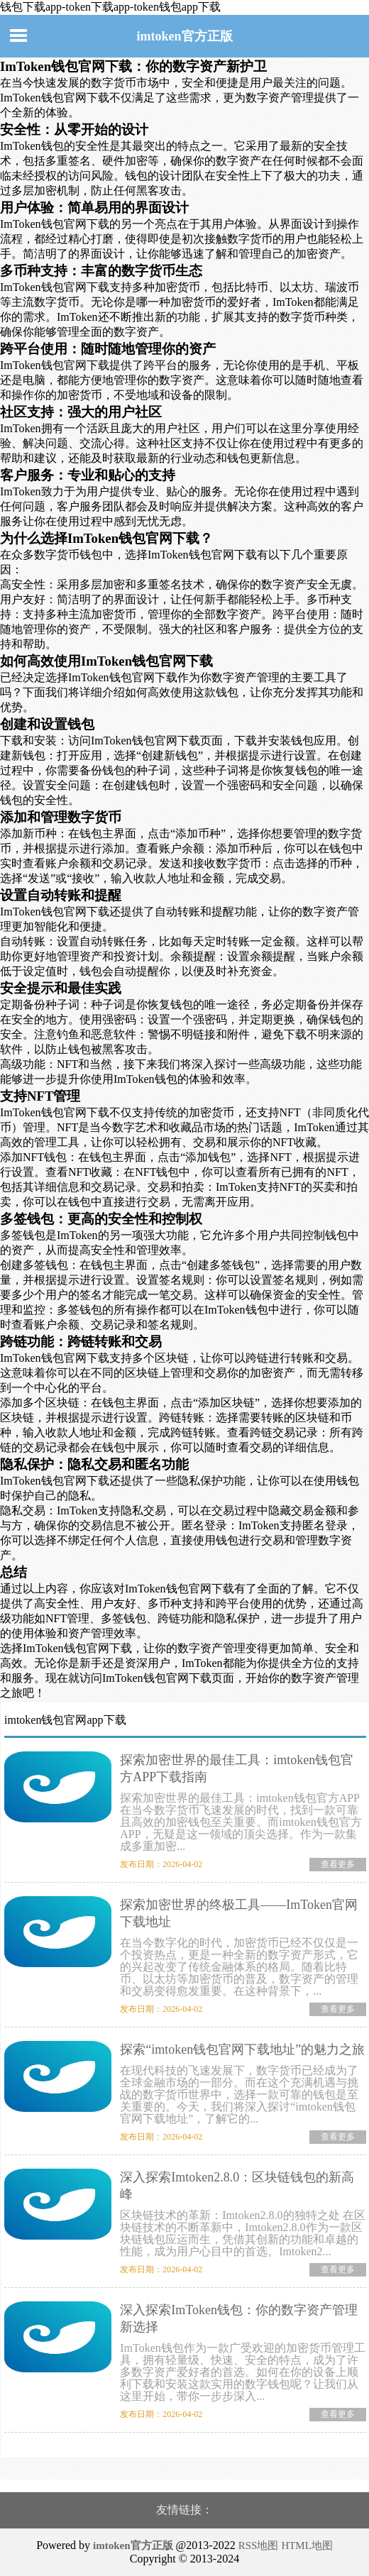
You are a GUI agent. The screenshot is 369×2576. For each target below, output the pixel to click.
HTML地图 (307, 2545)
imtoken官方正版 (185, 36)
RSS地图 (258, 2545)
